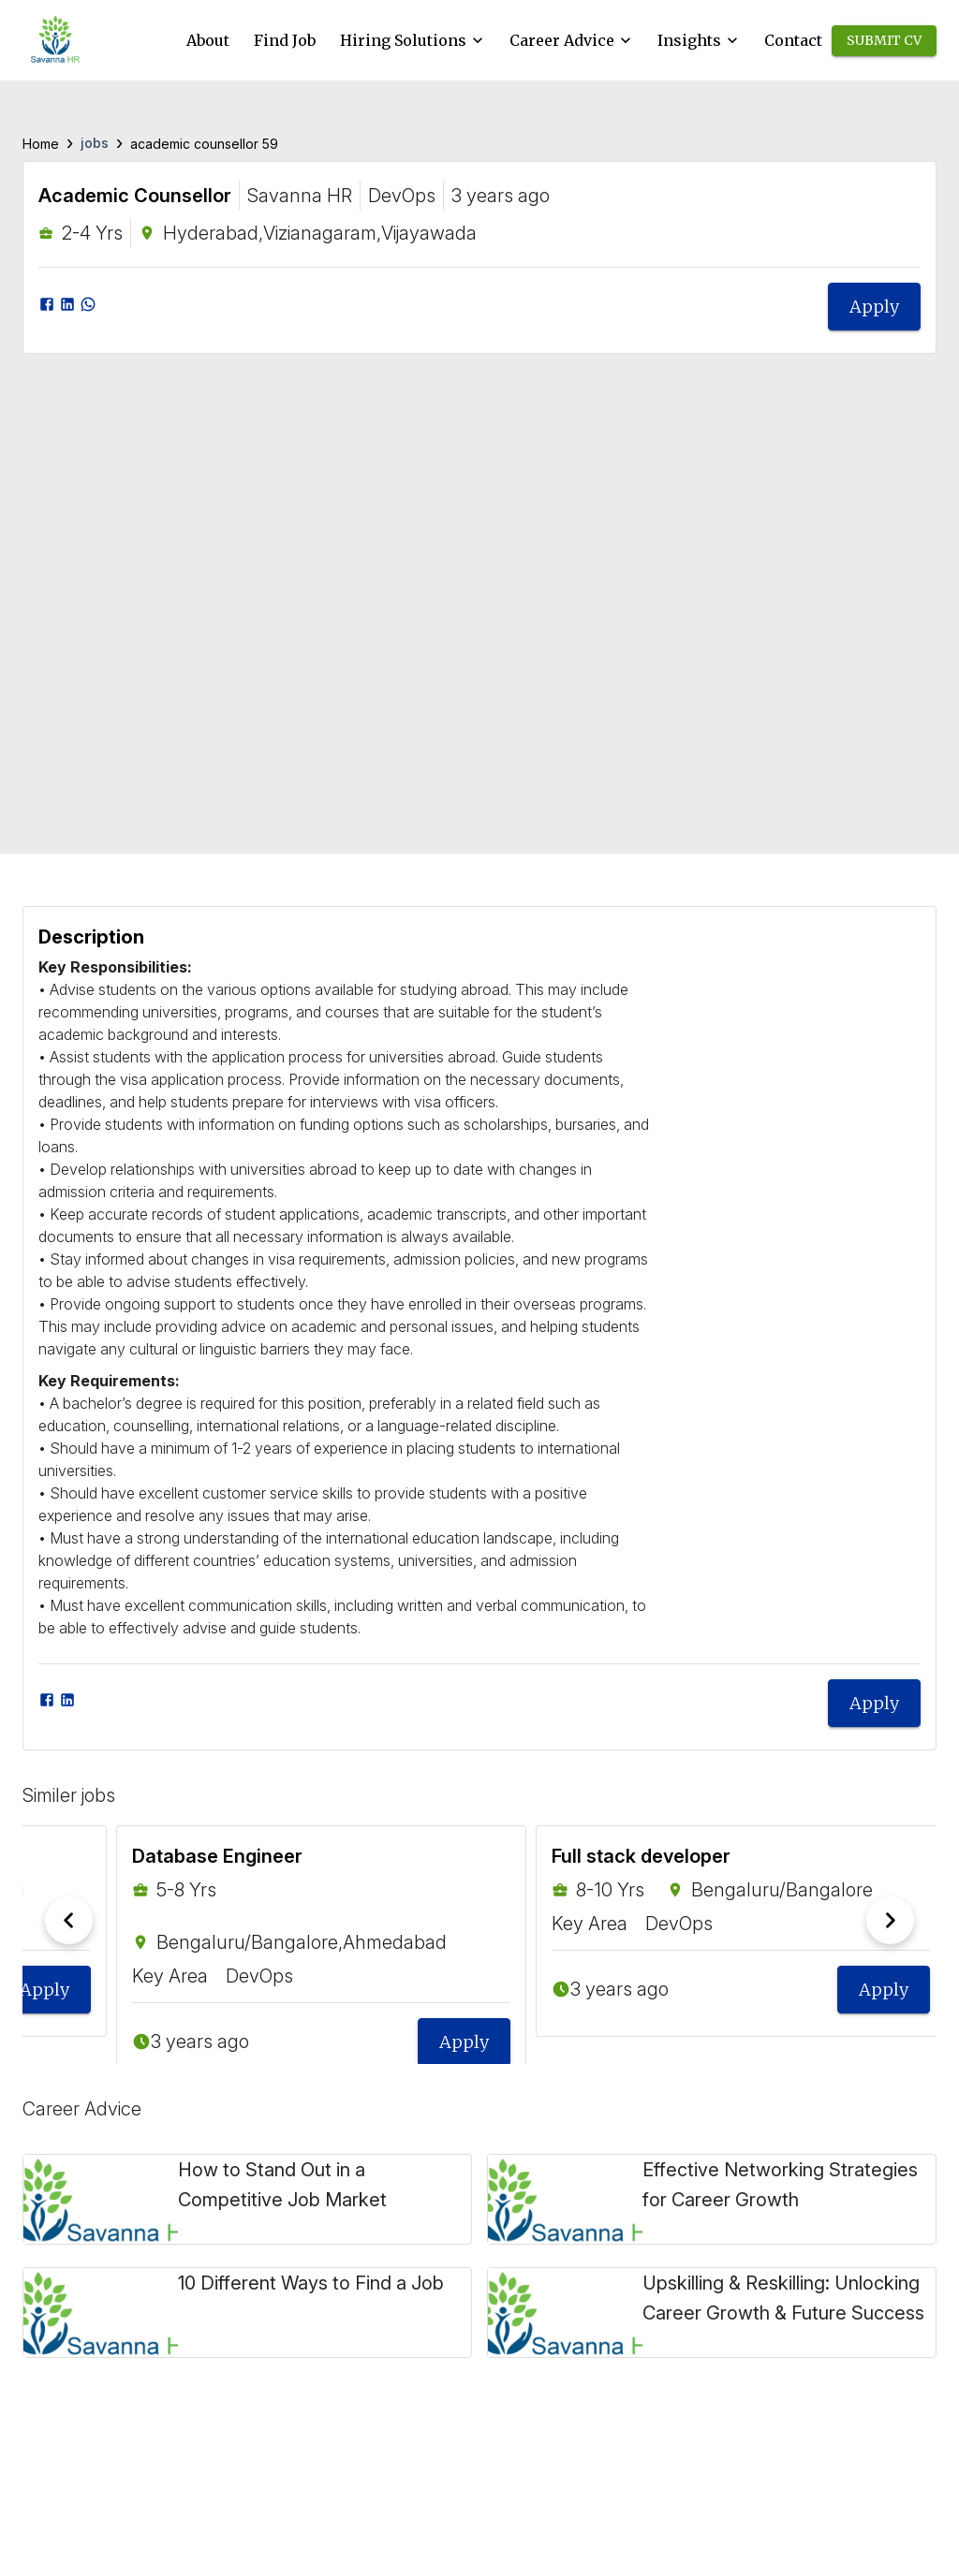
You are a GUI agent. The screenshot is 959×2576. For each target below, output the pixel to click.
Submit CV (884, 40)
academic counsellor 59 (204, 144)
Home (40, 144)
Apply (874, 306)
